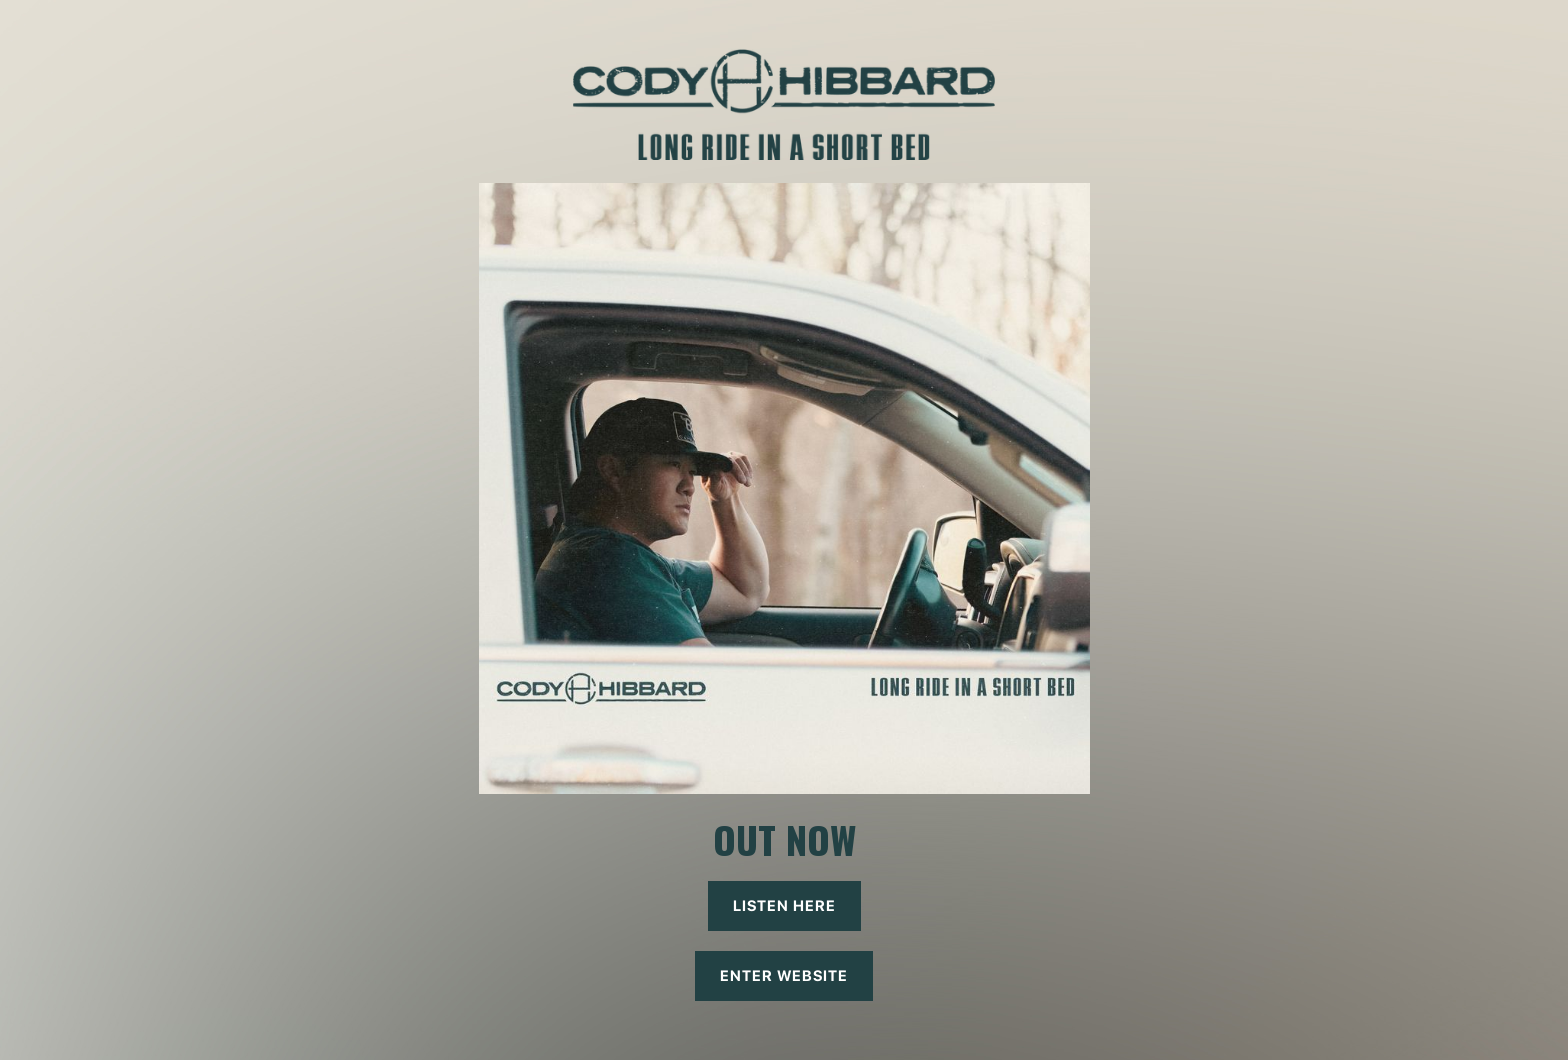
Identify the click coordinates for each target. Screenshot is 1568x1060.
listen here (784, 906)
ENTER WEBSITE (784, 976)
